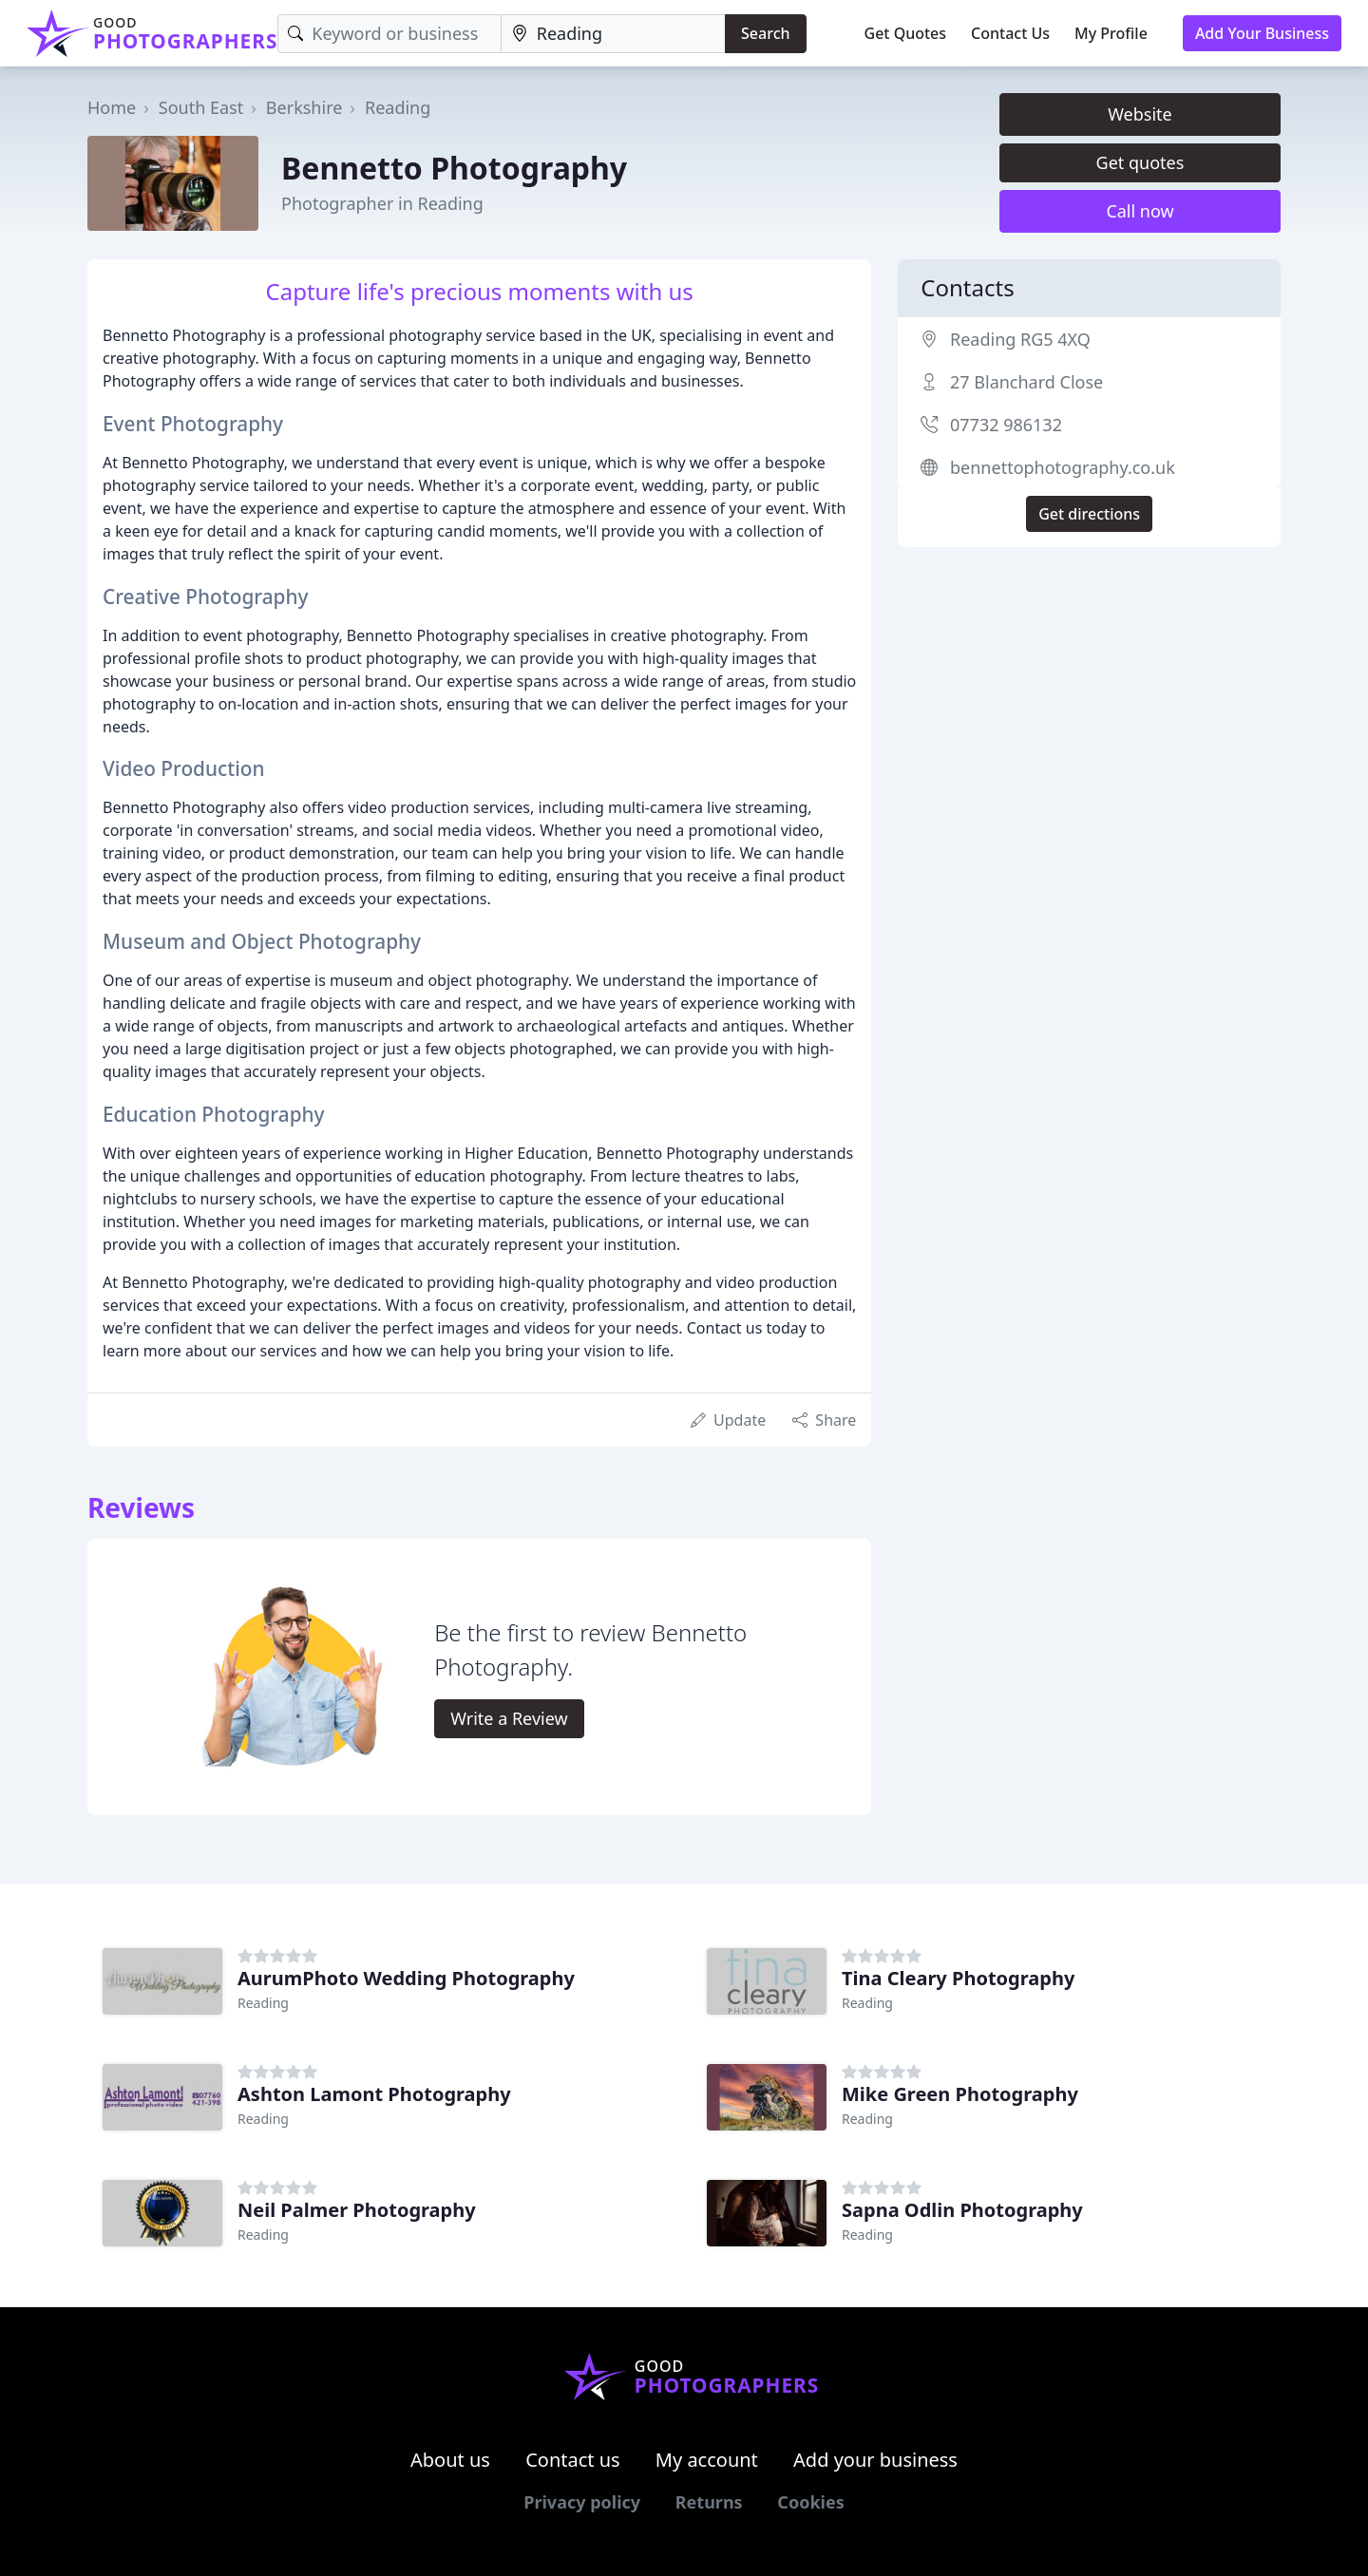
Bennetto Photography (454, 167)
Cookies (810, 2502)
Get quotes (1140, 162)
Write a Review (508, 1718)
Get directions (1089, 513)
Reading (397, 107)
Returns (709, 2502)
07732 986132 (1006, 424)
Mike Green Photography (960, 2094)
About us (450, 2459)
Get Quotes (905, 33)
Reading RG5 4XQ (1020, 339)
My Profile (1111, 33)
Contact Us (1010, 33)
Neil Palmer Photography (357, 2210)
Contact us (572, 2459)
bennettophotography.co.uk (1062, 467)
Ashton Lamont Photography (374, 2094)
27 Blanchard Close (1026, 381)
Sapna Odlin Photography (962, 2210)
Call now (1139, 210)
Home (111, 107)
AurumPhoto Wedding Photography (406, 1978)
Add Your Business (1262, 33)
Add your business (875, 2459)
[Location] (613, 33)
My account (707, 2459)
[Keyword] (389, 33)
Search (765, 33)
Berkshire (304, 107)
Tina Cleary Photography (958, 1978)
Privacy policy (581, 2502)
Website (1140, 114)
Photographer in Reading (382, 203)
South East (201, 107)
